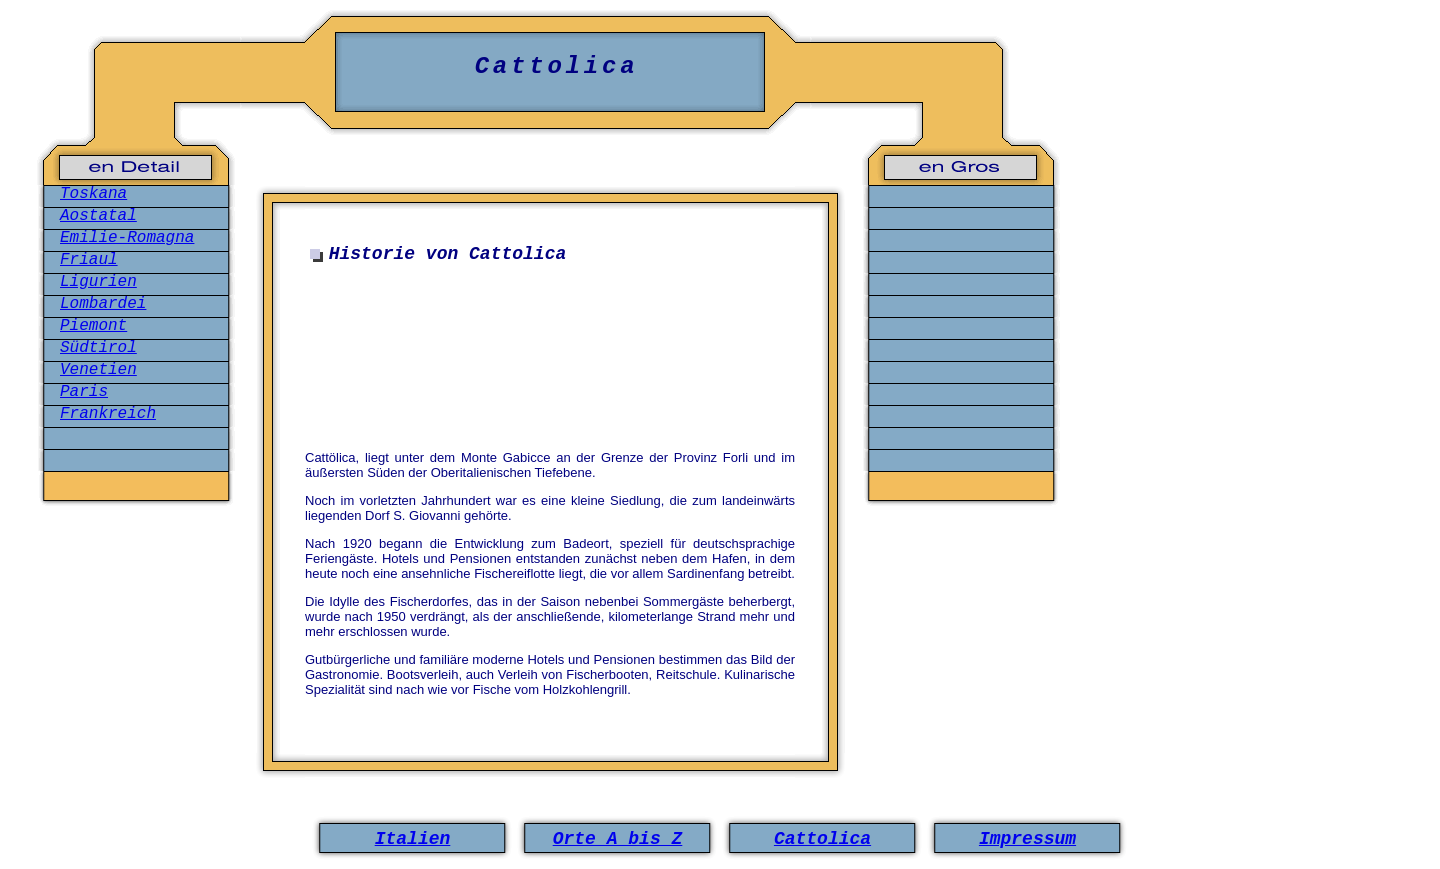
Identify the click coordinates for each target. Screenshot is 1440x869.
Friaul (89, 260)
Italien (413, 839)
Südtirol (98, 348)
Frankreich (108, 414)
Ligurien (98, 282)
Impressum (1027, 839)
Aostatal (98, 216)
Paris (84, 392)
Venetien (98, 370)
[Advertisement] (555, 368)
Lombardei (103, 304)
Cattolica (822, 839)
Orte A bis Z (618, 839)
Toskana (93, 194)
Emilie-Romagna (127, 238)
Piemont (93, 326)
